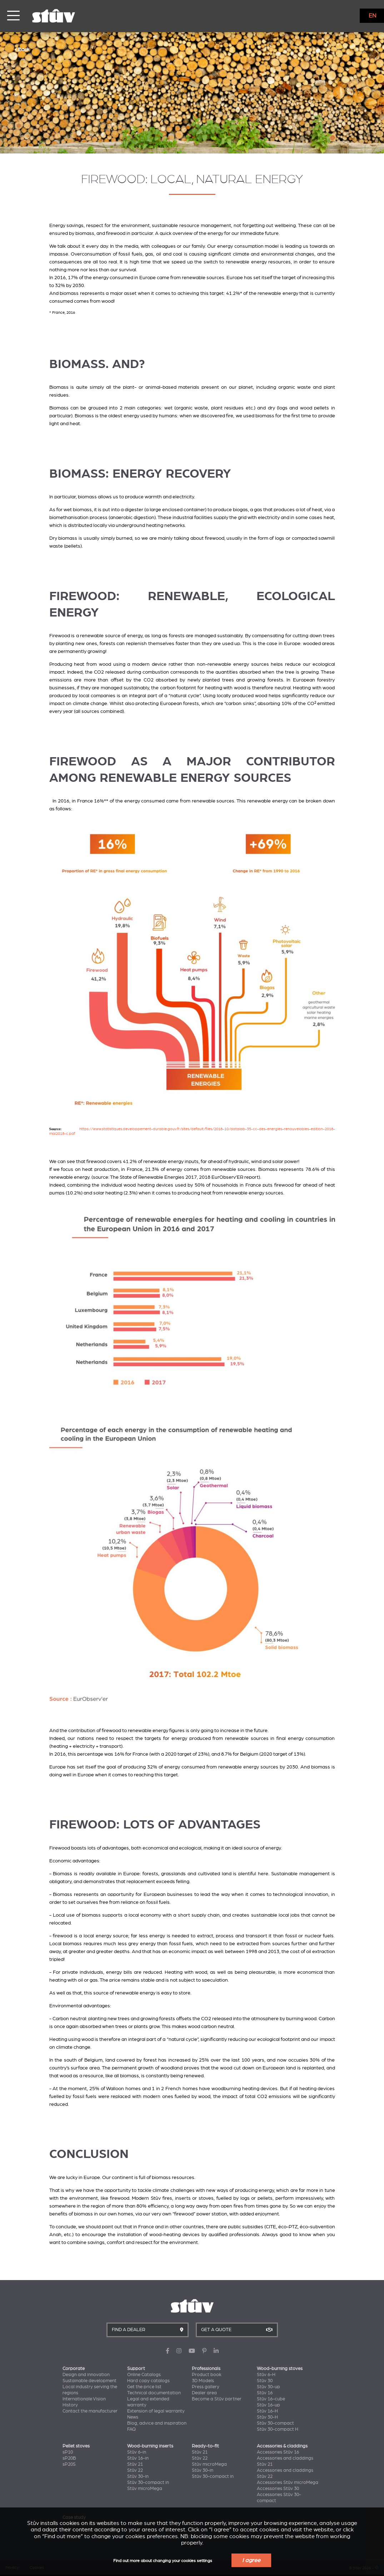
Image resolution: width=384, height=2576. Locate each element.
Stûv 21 (135, 2464)
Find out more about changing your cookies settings (162, 2561)
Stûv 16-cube (271, 2398)
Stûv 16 (265, 2392)
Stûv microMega (144, 2488)
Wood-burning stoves (280, 2368)
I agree (251, 2560)
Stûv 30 (265, 2380)
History (70, 2405)
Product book (206, 2374)
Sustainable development (89, 2380)
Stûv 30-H (267, 2417)
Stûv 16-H (267, 2411)
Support (136, 2368)
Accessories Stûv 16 (278, 2452)
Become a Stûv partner (216, 2398)
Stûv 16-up (268, 2405)
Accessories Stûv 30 (278, 2488)
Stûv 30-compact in (148, 2482)
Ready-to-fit (205, 2446)
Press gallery (205, 2386)
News (132, 2417)
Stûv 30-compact (275, 2423)
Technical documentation (154, 2392)
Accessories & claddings (282, 2446)
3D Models (203, 2380)
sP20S (69, 2464)
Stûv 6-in (136, 2452)
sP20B (69, 2458)
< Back (21, 49)
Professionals (206, 2368)
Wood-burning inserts (150, 2446)
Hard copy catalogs (148, 2380)
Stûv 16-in (138, 2458)
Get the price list (144, 2386)
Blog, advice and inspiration (156, 2423)
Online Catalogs (144, 2374)
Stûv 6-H (266, 2374)
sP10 (68, 2452)
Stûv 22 (135, 2470)
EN (372, 15)
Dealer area (204, 2392)
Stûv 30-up (268, 2386)
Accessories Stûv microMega (287, 2482)
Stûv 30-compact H (277, 2429)
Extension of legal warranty (156, 2411)
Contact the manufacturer (90, 2411)
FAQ (131, 2429)
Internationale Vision (84, 2398)
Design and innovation (86, 2374)
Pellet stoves (76, 2446)
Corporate (74, 2368)
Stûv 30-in (138, 2476)
